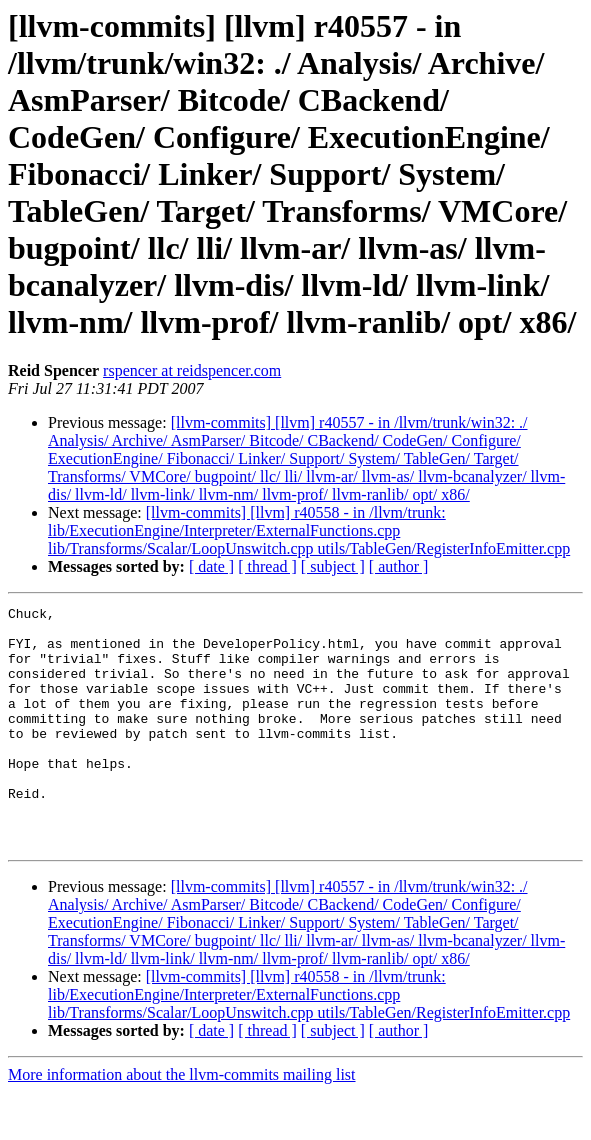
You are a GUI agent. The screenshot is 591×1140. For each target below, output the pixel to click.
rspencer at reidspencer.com (192, 370)
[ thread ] (267, 566)
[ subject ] (333, 566)
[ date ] (211, 566)
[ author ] (399, 566)
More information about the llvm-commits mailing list (182, 1122)
